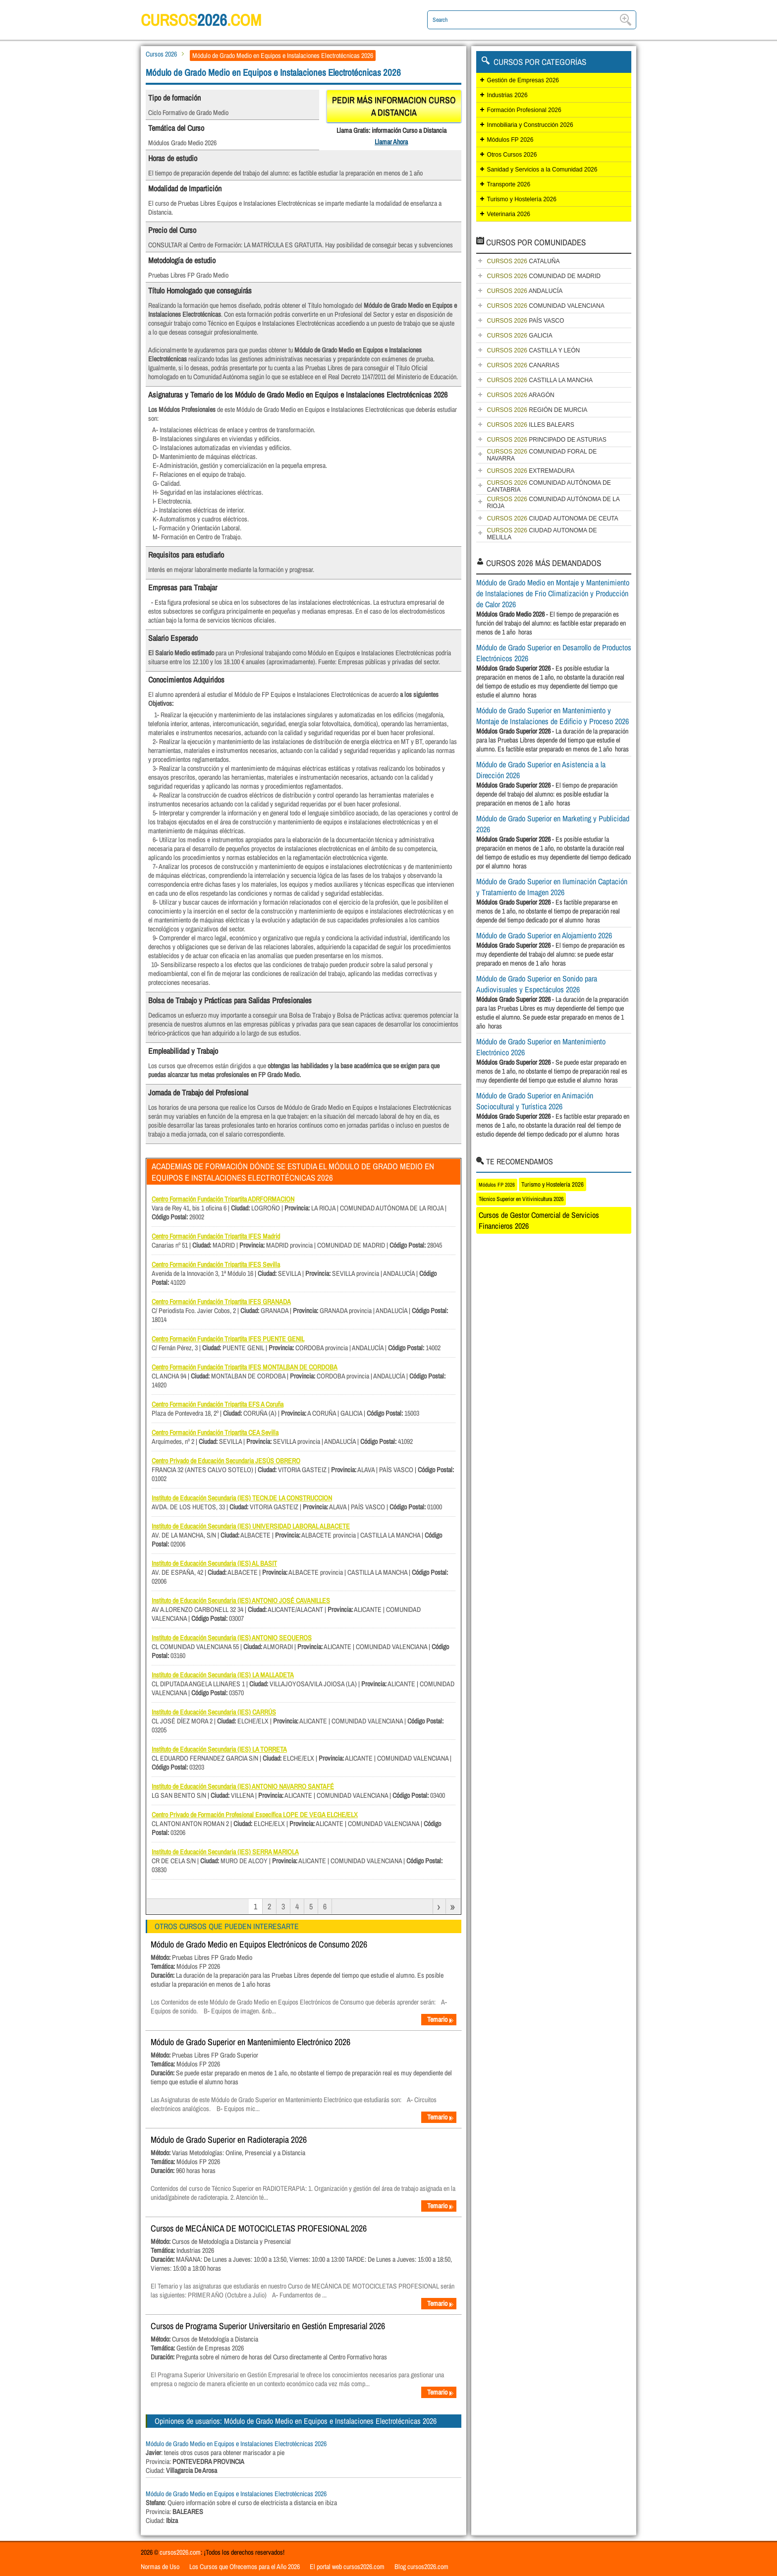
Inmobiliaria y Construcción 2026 (530, 124)
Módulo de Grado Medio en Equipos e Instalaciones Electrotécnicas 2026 (236, 2443)
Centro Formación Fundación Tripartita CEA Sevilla (215, 1432)
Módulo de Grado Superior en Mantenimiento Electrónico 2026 (250, 2042)
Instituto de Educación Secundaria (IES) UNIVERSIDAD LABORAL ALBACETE (251, 1526)
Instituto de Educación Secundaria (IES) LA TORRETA (219, 1749)
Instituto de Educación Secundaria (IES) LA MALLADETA (223, 1674)
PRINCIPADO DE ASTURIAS (547, 439)
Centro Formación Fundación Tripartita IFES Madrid (216, 1236)
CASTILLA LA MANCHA (540, 380)
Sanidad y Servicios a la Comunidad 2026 (542, 169)
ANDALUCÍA (525, 290)
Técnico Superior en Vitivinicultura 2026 (521, 1199)
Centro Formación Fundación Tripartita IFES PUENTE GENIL (228, 1338)
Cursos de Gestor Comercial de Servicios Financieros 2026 (539, 1220)
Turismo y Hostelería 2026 (521, 199)
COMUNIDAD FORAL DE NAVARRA (542, 455)
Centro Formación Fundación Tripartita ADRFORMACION (223, 1199)
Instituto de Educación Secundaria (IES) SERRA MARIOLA (225, 1851)
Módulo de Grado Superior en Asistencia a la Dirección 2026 (541, 770)
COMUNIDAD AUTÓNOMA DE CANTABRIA (549, 486)
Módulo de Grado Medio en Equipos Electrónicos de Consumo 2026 (259, 1944)
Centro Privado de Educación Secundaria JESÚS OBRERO (226, 1460)
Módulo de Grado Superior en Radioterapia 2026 (229, 2139)
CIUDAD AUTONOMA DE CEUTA (552, 518)
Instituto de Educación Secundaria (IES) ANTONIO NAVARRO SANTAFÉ (243, 1786)
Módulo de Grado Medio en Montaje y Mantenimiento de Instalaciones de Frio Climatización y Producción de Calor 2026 (552, 593)
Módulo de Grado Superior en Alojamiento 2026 (544, 935)
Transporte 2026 (509, 184)
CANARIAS (523, 365)
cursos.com (215, 20)
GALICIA (520, 335)
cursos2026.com (180, 2552)
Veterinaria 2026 (508, 214)
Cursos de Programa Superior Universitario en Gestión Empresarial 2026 (268, 2326)
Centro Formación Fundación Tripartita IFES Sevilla (216, 1264)
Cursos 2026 (161, 54)
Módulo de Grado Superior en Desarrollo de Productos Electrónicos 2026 (553, 653)
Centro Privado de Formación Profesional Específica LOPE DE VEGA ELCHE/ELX (255, 1814)
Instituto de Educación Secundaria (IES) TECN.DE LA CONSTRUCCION (242, 1497)
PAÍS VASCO (525, 320)
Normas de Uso (160, 2566)
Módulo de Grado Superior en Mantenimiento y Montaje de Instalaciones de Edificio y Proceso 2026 (552, 716)
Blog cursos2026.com (421, 2566)
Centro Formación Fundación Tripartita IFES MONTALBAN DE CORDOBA (244, 1367)
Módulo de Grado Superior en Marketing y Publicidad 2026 (552, 824)
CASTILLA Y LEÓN (533, 350)
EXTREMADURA (531, 470)
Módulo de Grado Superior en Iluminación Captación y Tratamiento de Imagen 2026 (551, 887)
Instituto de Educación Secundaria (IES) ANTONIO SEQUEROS (232, 1637)
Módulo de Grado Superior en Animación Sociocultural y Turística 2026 (534, 1101)
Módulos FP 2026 (510, 139)
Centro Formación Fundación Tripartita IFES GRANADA (221, 1301)
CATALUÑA (523, 261)
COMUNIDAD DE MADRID (544, 276)
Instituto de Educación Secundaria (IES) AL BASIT (214, 1563)
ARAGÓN (521, 395)
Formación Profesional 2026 (524, 110)
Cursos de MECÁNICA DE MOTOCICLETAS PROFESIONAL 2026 (259, 2228)
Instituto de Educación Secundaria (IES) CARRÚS (214, 1712)
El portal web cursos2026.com (347, 2566)
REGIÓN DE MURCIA (537, 409)
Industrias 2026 (507, 95)
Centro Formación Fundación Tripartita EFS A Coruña (217, 1404)
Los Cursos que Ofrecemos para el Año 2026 (244, 2566)
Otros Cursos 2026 (512, 154)
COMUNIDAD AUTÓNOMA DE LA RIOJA (553, 503)
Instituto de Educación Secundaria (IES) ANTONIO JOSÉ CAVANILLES (241, 1600)
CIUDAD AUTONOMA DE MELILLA (542, 534)
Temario (440, 2019)
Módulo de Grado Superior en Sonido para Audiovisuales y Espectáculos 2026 (536, 984)
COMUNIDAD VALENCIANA (546, 305)
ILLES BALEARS (530, 424)
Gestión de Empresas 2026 (523, 80)
